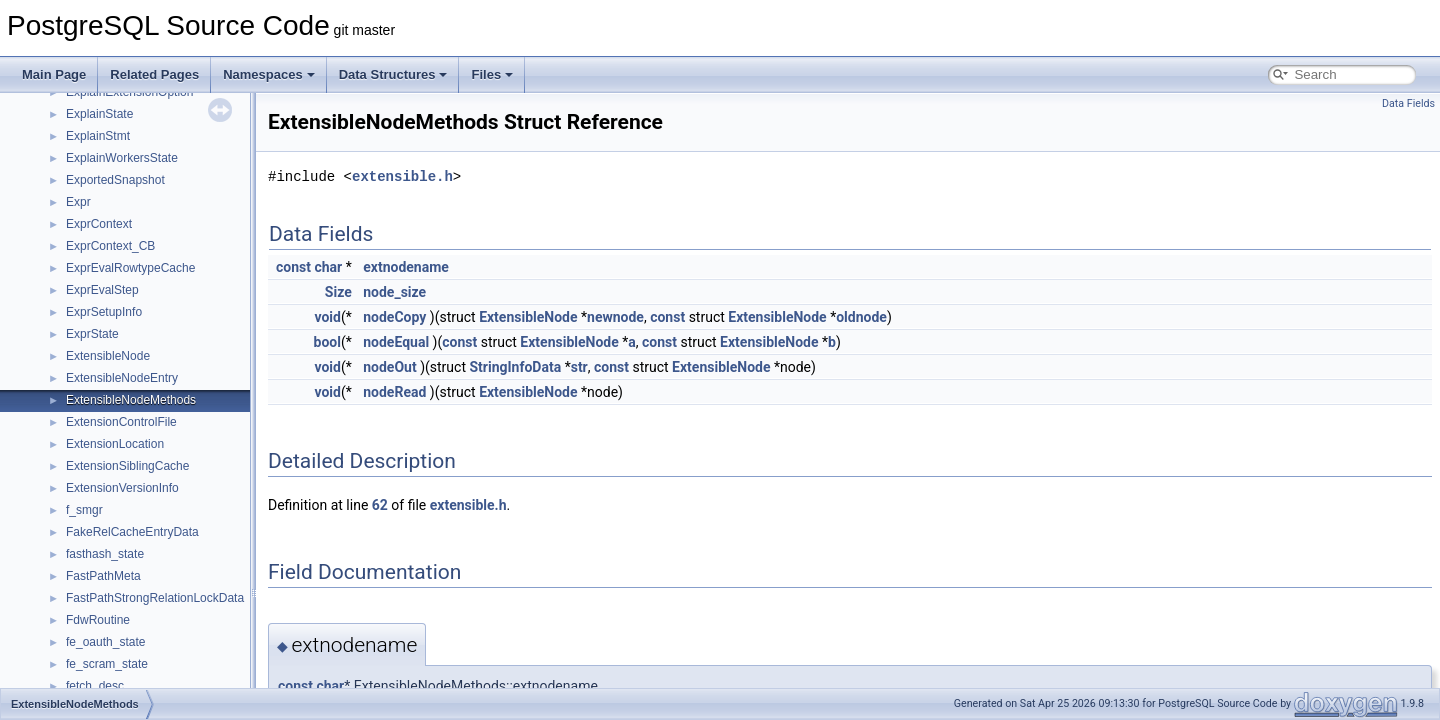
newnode (615, 317)
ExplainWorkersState (122, 158)
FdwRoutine (98, 620)
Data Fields (1408, 103)
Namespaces (269, 74)
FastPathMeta (103, 576)
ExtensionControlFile (121, 422)
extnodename (406, 267)
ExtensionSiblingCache (127, 466)
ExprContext (99, 224)
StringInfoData (515, 367)
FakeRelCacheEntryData (132, 532)
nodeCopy (394, 317)
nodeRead (394, 392)
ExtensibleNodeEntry (122, 378)
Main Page (54, 74)
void (327, 317)
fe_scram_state (107, 664)
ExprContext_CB (110, 246)
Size (338, 292)
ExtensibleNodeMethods (131, 400)
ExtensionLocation (115, 444)
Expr (78, 202)
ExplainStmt (98, 136)
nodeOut (389, 367)
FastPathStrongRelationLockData (155, 598)
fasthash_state (105, 554)
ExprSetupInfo (104, 312)
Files (492, 74)
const (293, 267)
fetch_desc (95, 686)
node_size (394, 292)
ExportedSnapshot (115, 180)
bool (327, 342)
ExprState (92, 334)
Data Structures (393, 74)
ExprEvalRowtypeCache (130, 268)
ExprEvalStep (102, 290)
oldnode (861, 317)
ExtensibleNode (108, 356)
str (579, 367)
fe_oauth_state (105, 642)
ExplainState (99, 114)
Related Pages (154, 74)
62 (380, 505)
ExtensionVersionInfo (122, 488)
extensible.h (402, 176)
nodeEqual (396, 342)
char (328, 267)
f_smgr (84, 510)
